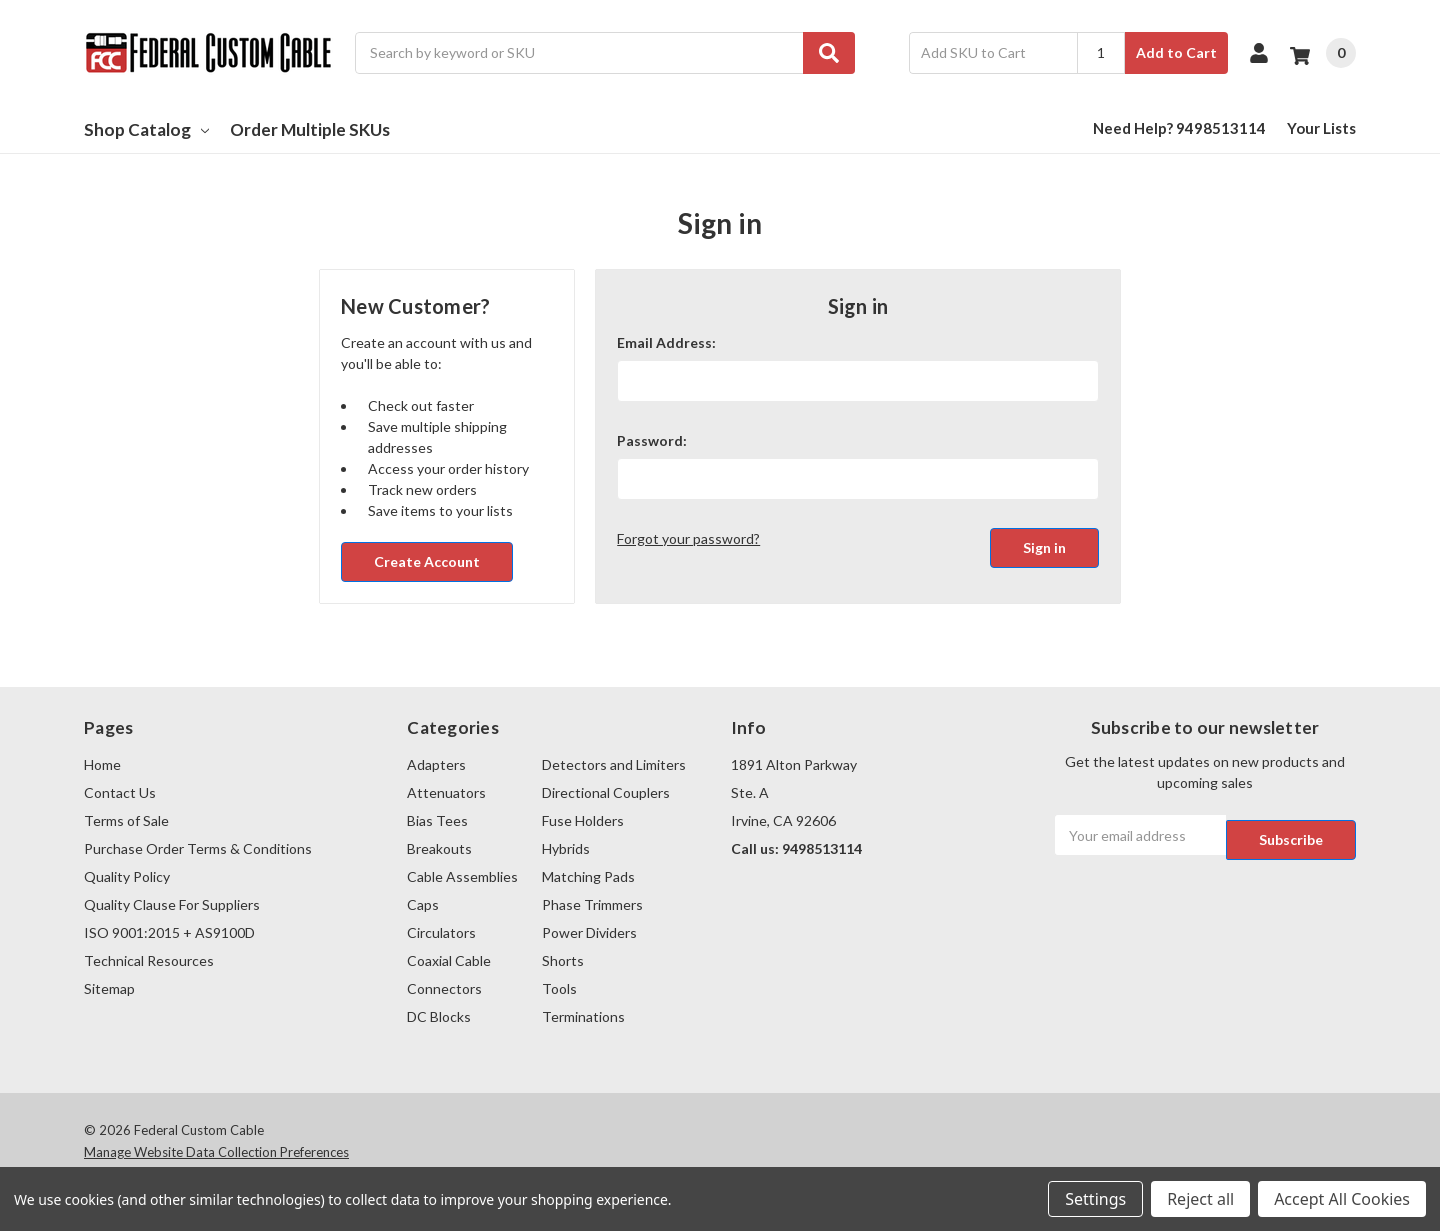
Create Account (427, 561)
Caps (423, 904)
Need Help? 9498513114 (1179, 128)
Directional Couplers (606, 792)
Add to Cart (1176, 52)
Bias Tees (437, 820)
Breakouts (439, 848)
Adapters (436, 764)
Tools (559, 988)
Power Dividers (589, 932)
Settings (1095, 1199)
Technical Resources (149, 960)
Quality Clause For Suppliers (172, 904)
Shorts (563, 960)
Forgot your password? (688, 538)
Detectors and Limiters (614, 764)
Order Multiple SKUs (310, 129)
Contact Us (120, 792)
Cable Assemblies (462, 876)
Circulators (441, 932)
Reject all (1200, 1199)
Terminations (583, 1016)
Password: (652, 440)
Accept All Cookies (1342, 1199)
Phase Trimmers (592, 904)
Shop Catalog (146, 129)
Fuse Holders (583, 820)
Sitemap (109, 988)
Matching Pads (588, 876)
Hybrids (566, 848)
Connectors (444, 988)
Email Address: (666, 342)
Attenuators (446, 792)
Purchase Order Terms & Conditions (198, 848)
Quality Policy (127, 876)
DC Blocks (439, 1016)
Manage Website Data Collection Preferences (216, 1152)
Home (102, 764)
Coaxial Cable (449, 960)
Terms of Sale (126, 820)
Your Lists (1321, 128)
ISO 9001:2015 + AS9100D (169, 932)
